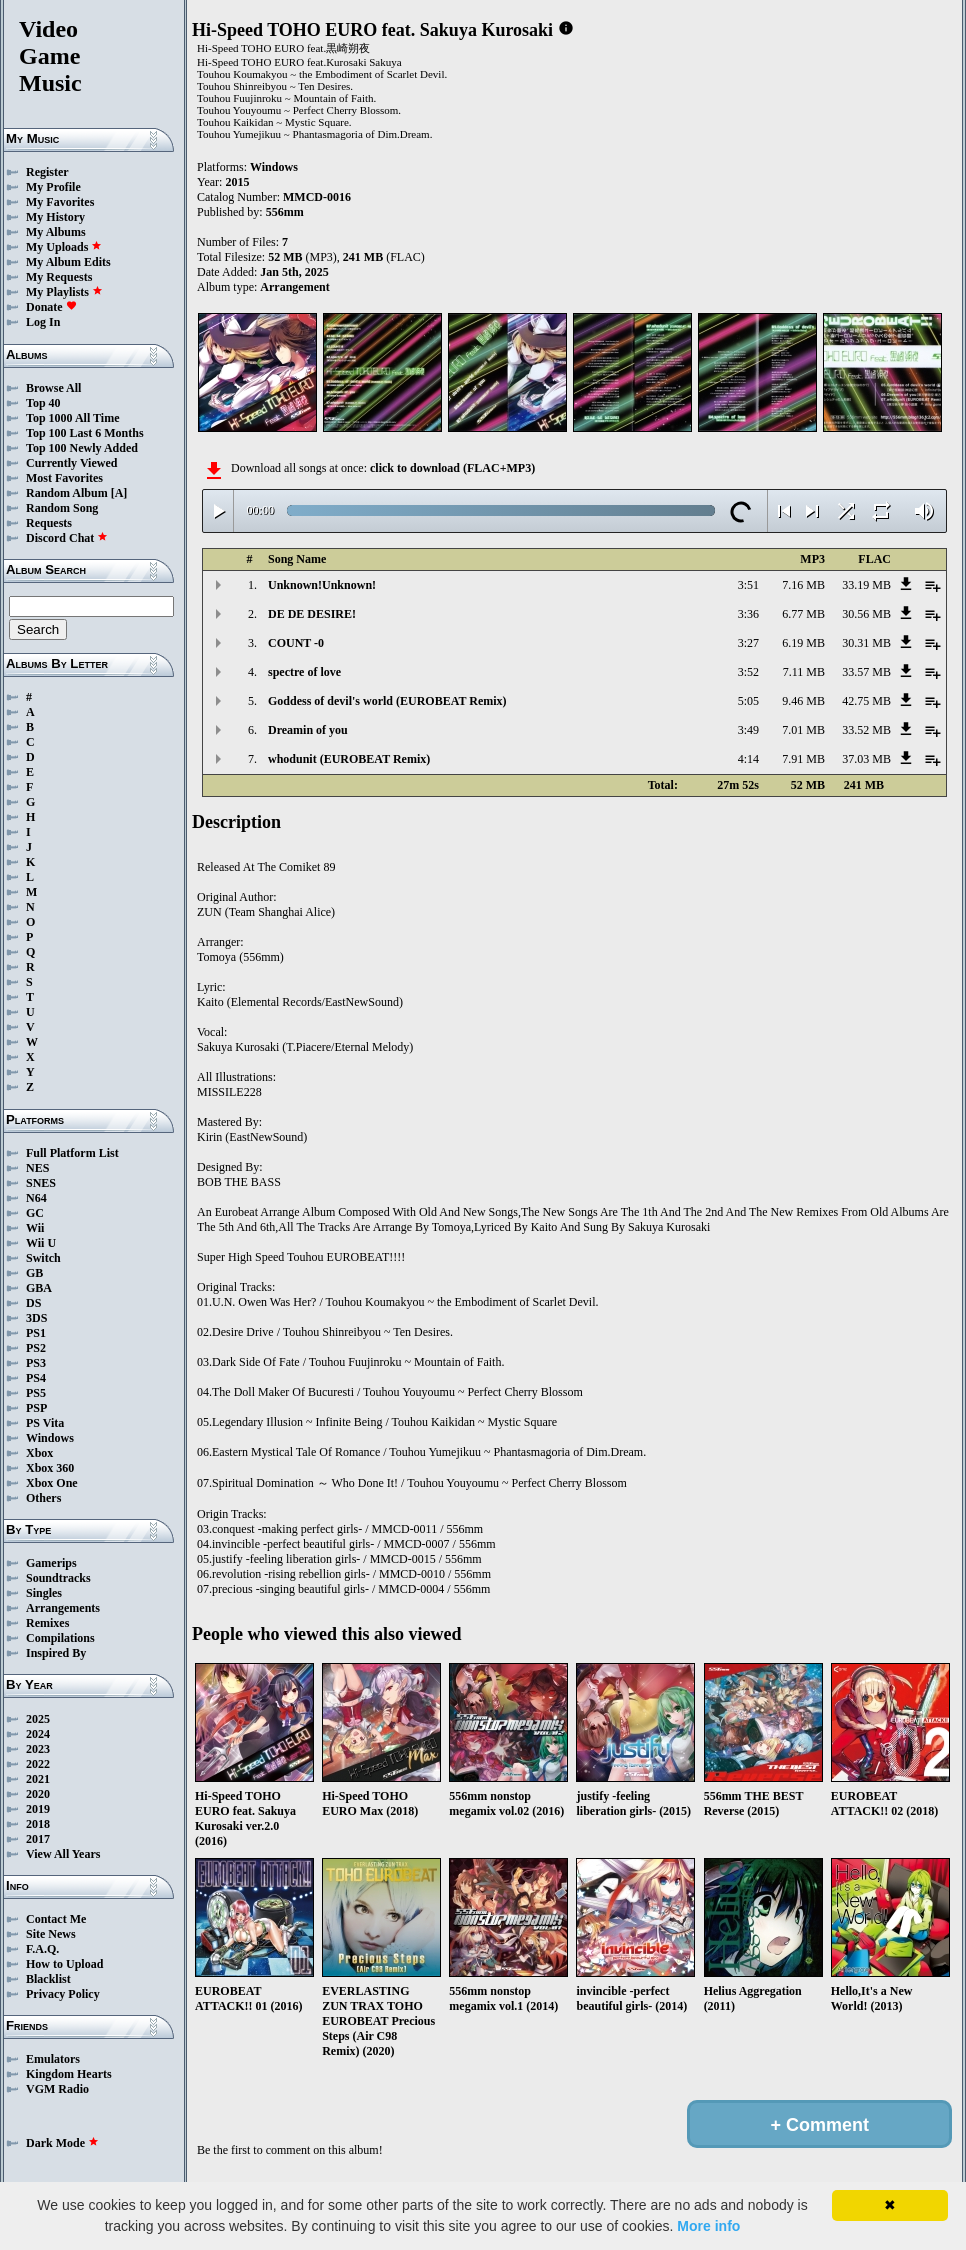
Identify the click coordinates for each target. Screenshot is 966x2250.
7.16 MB (803, 585)
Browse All (53, 388)
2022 (38, 1764)
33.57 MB (866, 672)
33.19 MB (866, 585)
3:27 (748, 643)
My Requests (59, 277)
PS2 (36, 1348)
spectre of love (304, 672)
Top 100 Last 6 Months (85, 433)
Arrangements (63, 1608)
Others (43, 1498)
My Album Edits (68, 262)
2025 (38, 1719)
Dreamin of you (308, 730)
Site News (51, 1934)
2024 (38, 1734)
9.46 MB (803, 701)
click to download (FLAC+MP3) (452, 468)
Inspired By (56, 1653)
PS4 (36, 1378)
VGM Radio (57, 2089)
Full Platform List (72, 1153)
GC (35, 1213)
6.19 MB (803, 643)
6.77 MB (803, 614)
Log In (43, 322)
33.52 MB (866, 730)
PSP (36, 1408)
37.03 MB (866, 759)
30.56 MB (866, 614)
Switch (43, 1258)
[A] (119, 493)
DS (33, 1303)
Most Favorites (64, 478)
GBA (39, 1288)
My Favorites (60, 202)
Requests (49, 523)
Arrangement (294, 287)
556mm (285, 212)
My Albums (56, 232)
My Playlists (64, 292)
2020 (38, 1794)
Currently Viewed (71, 463)
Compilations (60, 1638)
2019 (38, 1809)
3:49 (748, 730)
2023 (38, 1749)
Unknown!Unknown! (322, 585)
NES (37, 1168)
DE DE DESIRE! (312, 614)
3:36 (748, 614)
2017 (38, 1839)
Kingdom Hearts (69, 2074)
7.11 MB (804, 672)
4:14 (748, 759)
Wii (35, 1228)
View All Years (63, 1854)
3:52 (748, 672)
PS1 (36, 1333)
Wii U (41, 1243)
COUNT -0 (296, 643)
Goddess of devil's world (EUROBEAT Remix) (387, 701)
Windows (50, 1438)
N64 (36, 1198)
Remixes (47, 1623)
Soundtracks (58, 1578)
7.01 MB (803, 730)
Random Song (62, 508)
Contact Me (56, 1919)
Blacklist (48, 1979)
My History (55, 217)
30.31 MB (866, 643)
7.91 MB (803, 759)
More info (708, 2226)
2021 (38, 1779)
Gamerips (51, 1563)
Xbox (39, 1453)
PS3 (36, 1363)
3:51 (748, 585)
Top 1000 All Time (72, 418)
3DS (36, 1318)
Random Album (67, 493)
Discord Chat (67, 538)
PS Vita (45, 1423)
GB (34, 1273)
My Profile (53, 187)
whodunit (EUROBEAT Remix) (349, 759)
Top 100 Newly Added (82, 448)
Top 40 (43, 403)
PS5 (36, 1393)
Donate (51, 307)
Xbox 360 (50, 1468)
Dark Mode (62, 2143)
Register (47, 172)
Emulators (53, 2059)
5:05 (748, 701)
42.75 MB (866, 701)
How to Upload (64, 1964)
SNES (41, 1183)
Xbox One (52, 1483)
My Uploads (64, 247)
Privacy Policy (63, 1994)
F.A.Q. (42, 1949)
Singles (44, 1593)
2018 (38, 1824)
